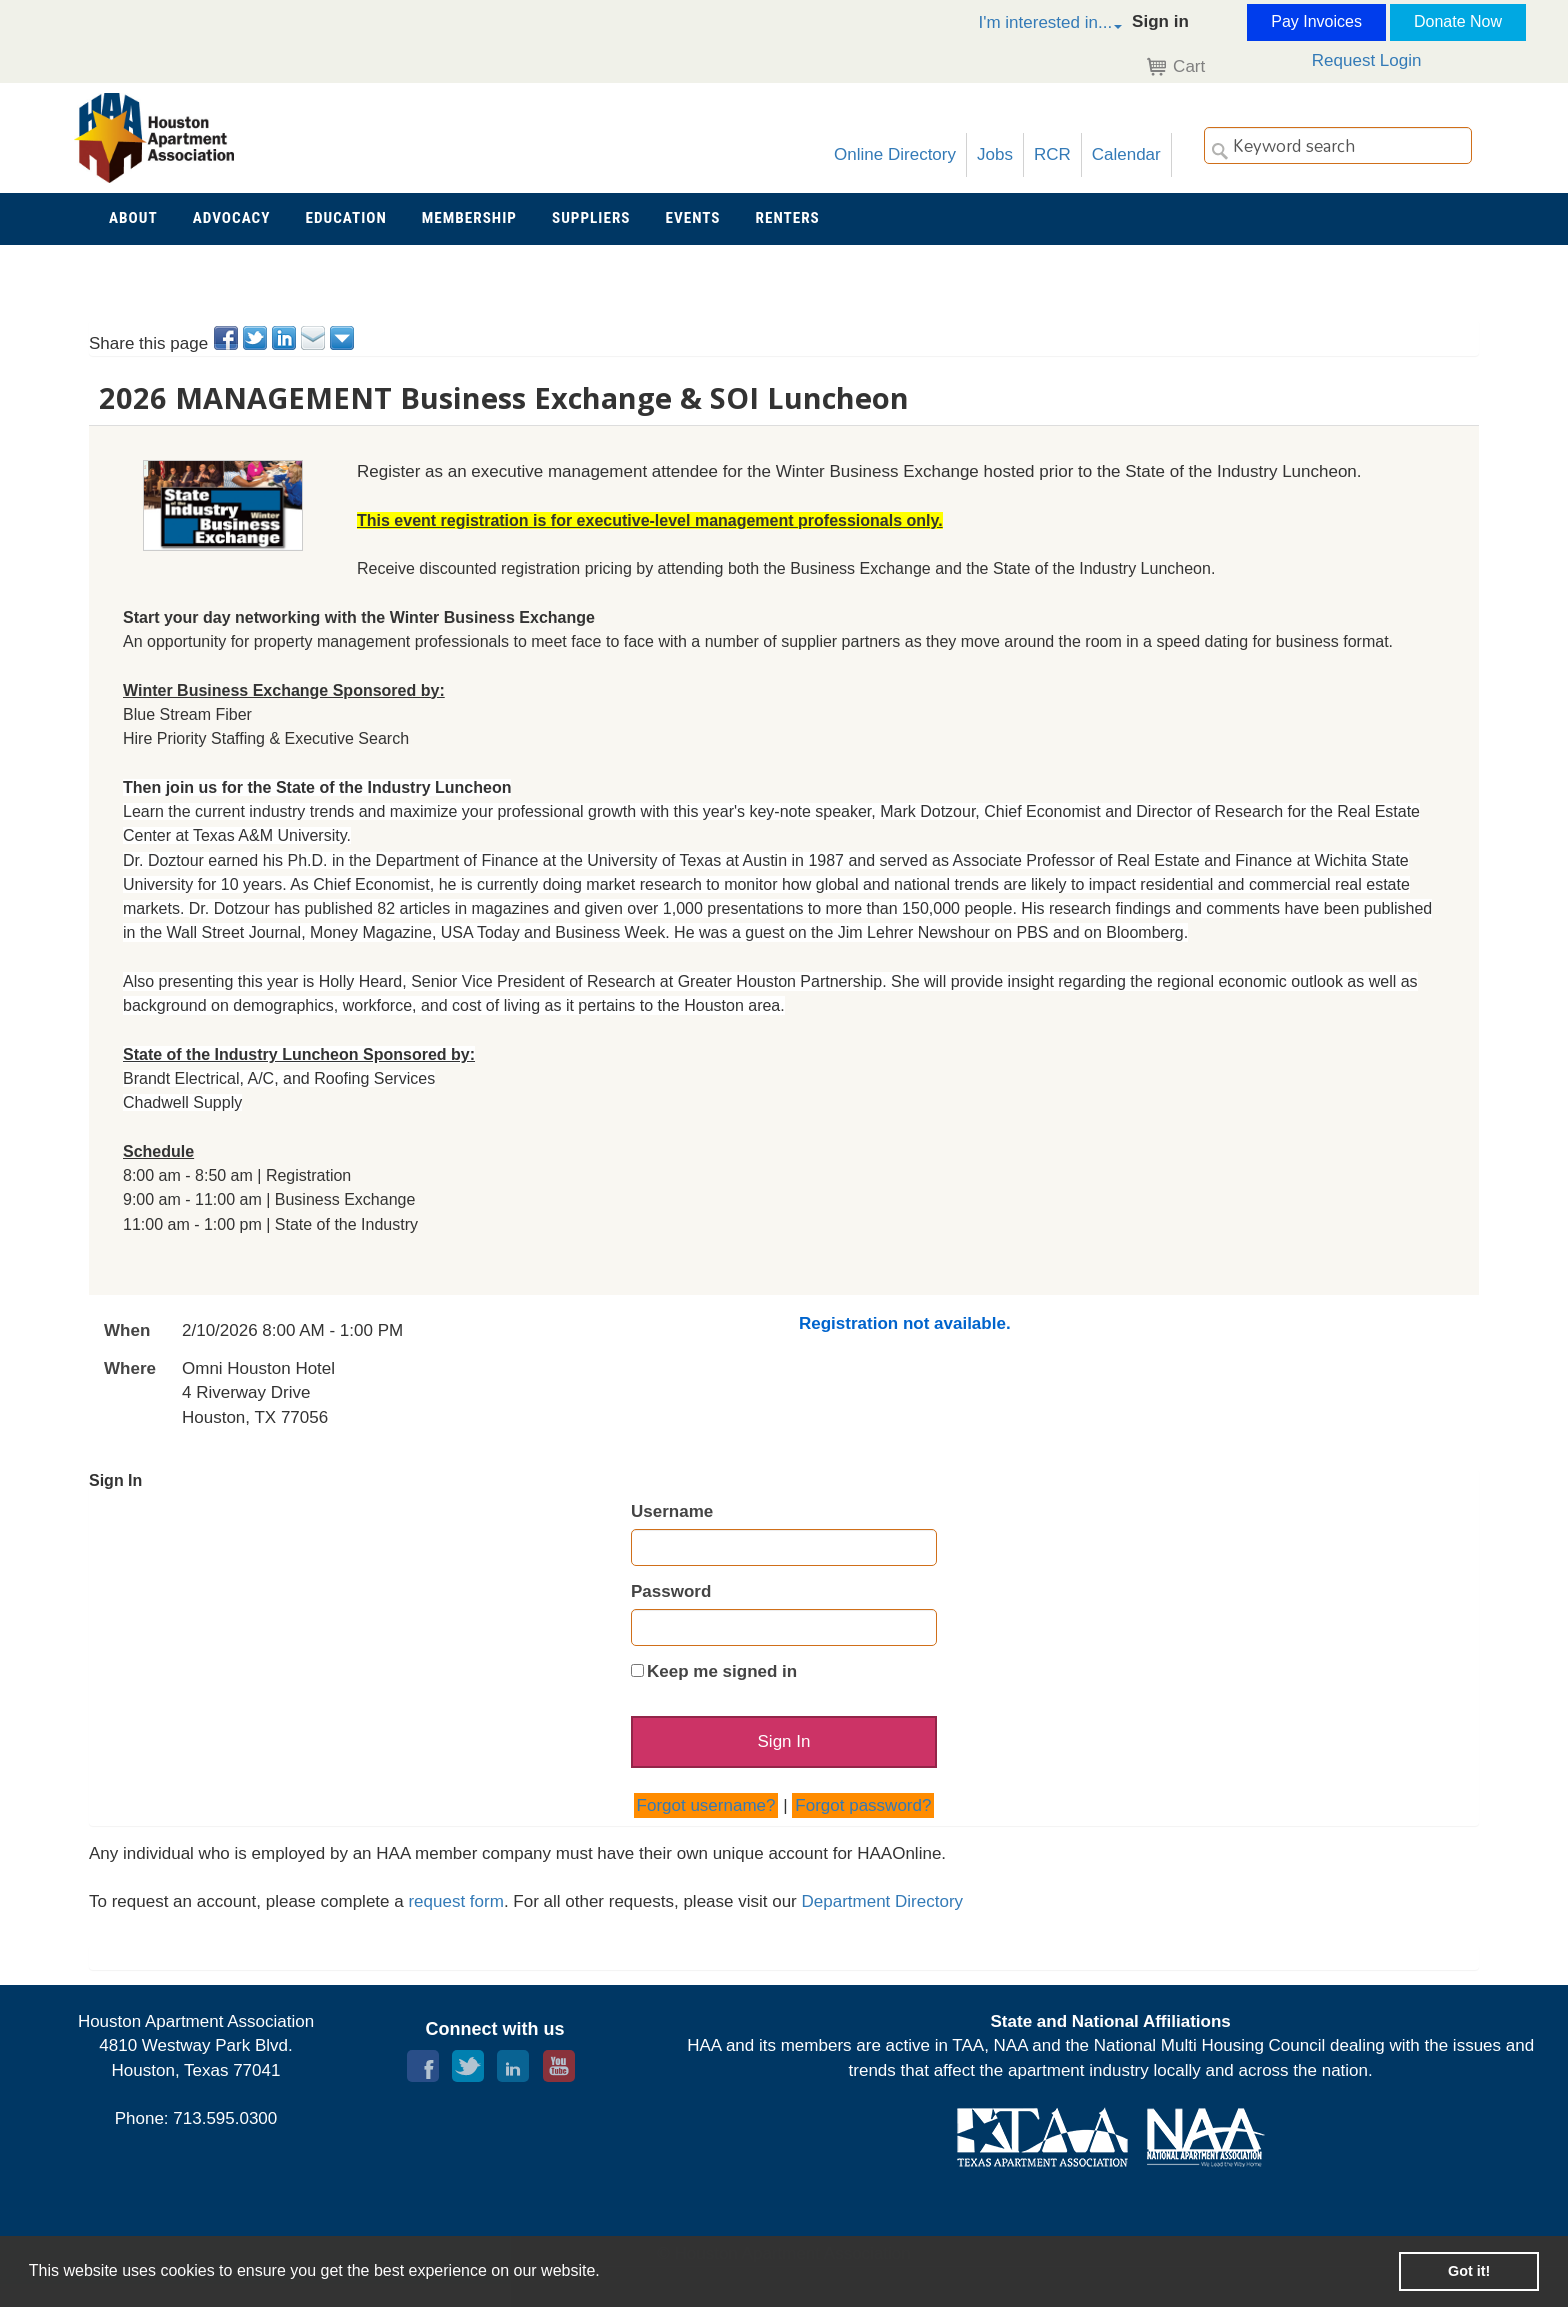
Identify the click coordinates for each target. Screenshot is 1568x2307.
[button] (1029, 25)
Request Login (1367, 60)
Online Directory (895, 154)
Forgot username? (706, 1805)
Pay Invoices (1316, 21)
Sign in (1160, 21)
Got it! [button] (1469, 2271)
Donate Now (1458, 21)
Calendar (1126, 154)
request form (455, 1902)
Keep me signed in (722, 1671)
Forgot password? (863, 1805)
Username (672, 1511)
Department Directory (883, 1902)
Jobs (995, 154)
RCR (1052, 154)
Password (671, 1591)
